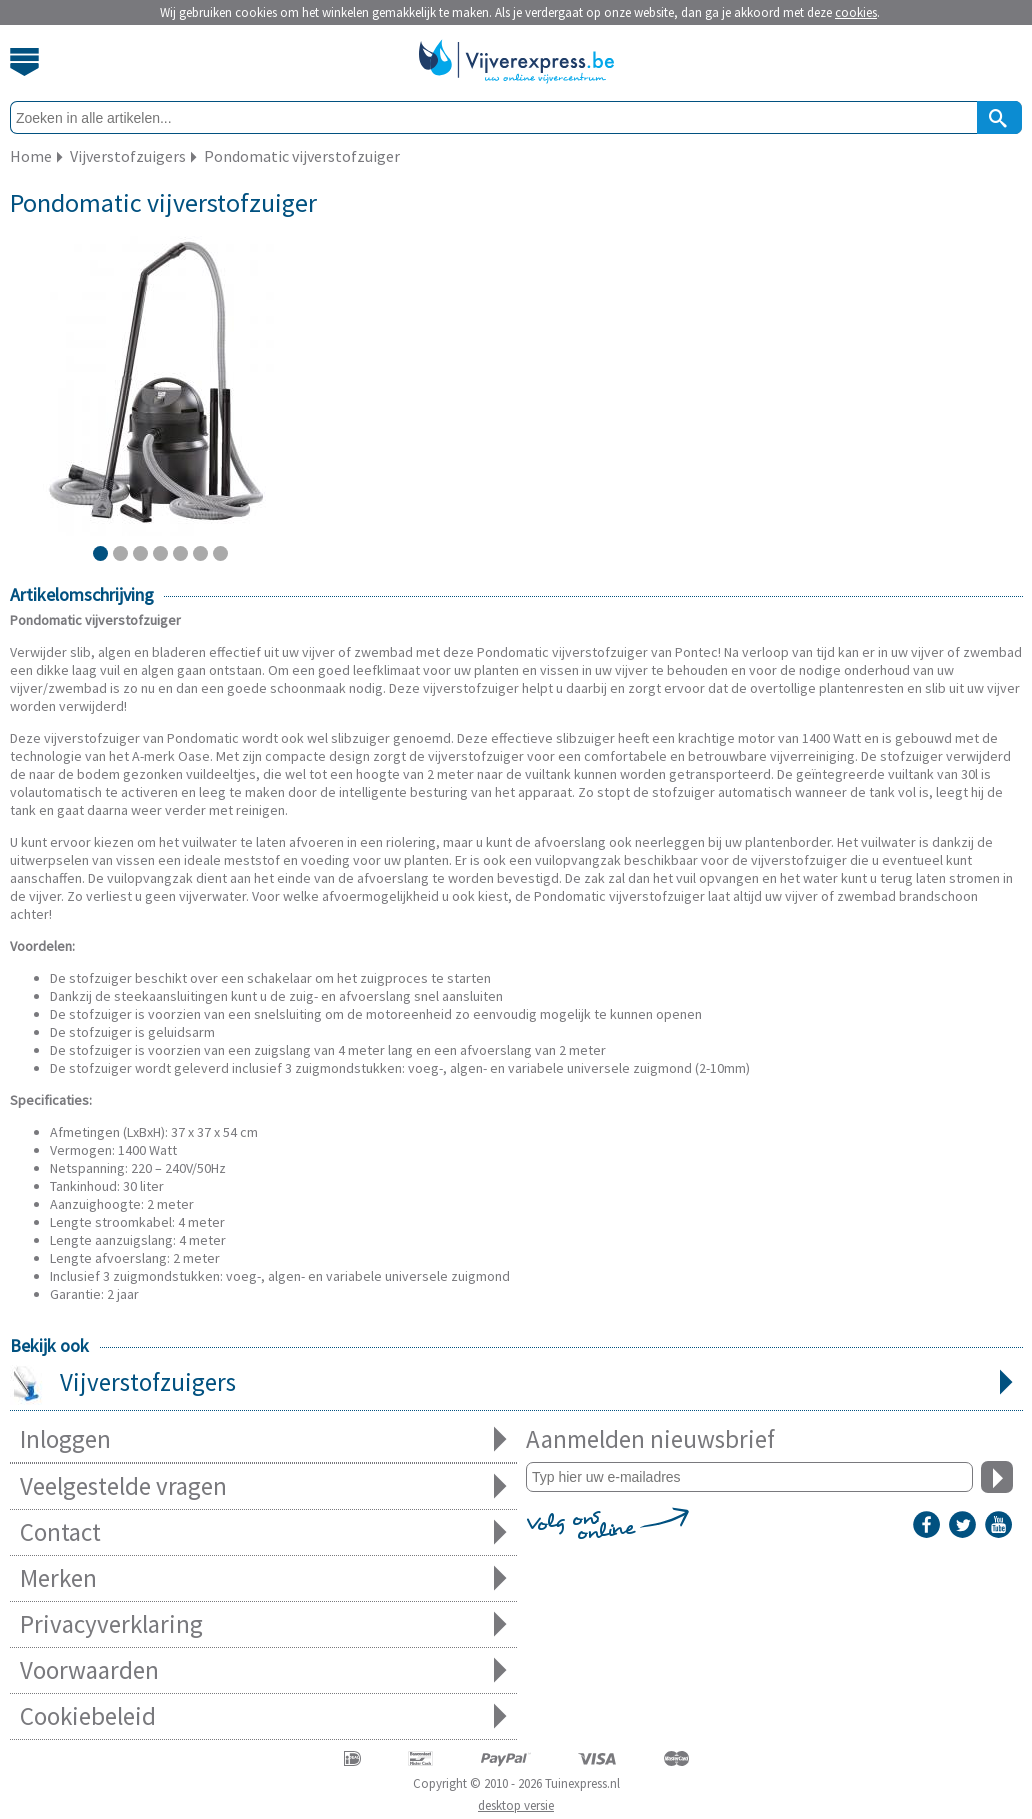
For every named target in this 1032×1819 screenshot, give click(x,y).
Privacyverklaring (263, 1624)
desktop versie (516, 1805)
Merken (263, 1578)
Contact (263, 1532)
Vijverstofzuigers (516, 1384)
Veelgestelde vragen (263, 1486)
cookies (856, 12)
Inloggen (263, 1439)
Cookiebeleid (263, 1716)
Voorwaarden (263, 1670)
